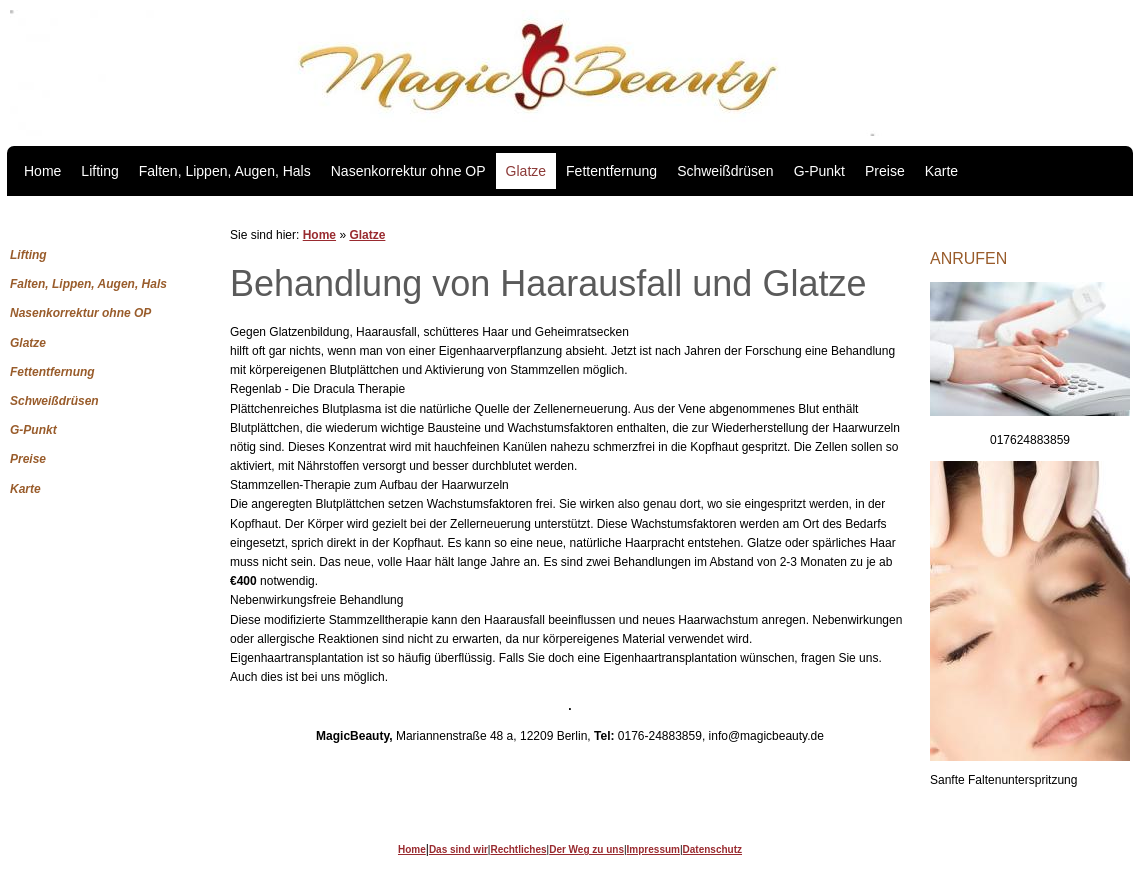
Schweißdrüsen (725, 171)
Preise (885, 171)
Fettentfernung (611, 171)
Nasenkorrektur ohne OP (408, 171)
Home (42, 171)
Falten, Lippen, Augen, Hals (225, 171)
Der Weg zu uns (586, 849)
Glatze (526, 171)
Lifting (99, 171)
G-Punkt (819, 171)
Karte (941, 171)
